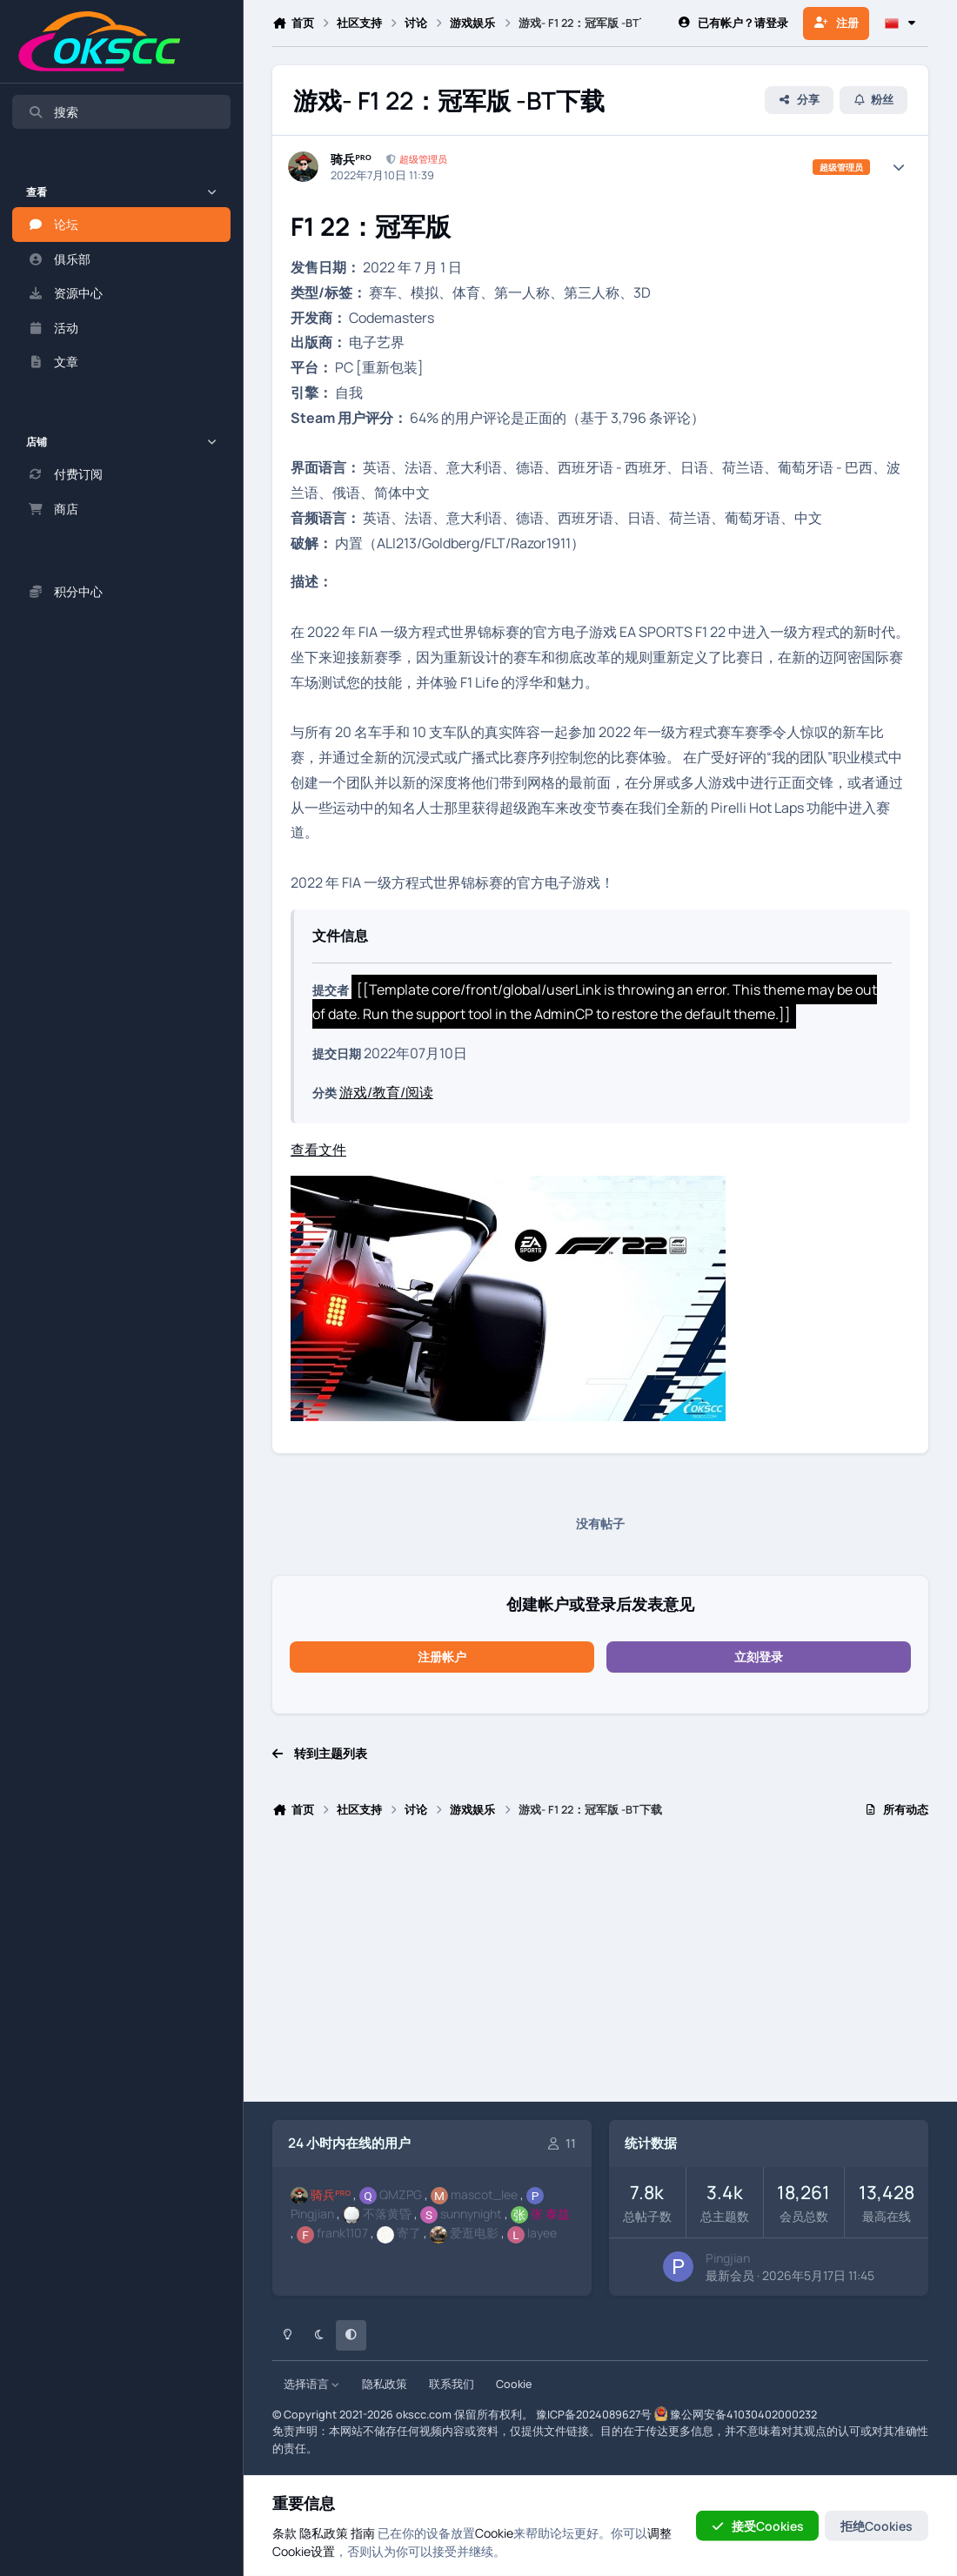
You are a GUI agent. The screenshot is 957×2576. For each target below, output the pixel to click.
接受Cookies (757, 2525)
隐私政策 (384, 2384)
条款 (284, 2532)
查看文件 (318, 1149)
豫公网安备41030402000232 (743, 2414)
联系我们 (451, 2384)
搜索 (52, 112)
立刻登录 (758, 1656)
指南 (363, 2532)
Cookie (514, 2384)
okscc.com (424, 2414)
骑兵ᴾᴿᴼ (351, 159)
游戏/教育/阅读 (386, 1092)
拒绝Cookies (876, 2525)
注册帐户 (442, 1656)
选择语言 (312, 2384)
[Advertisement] (600, 1968)
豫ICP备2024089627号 (594, 2414)
